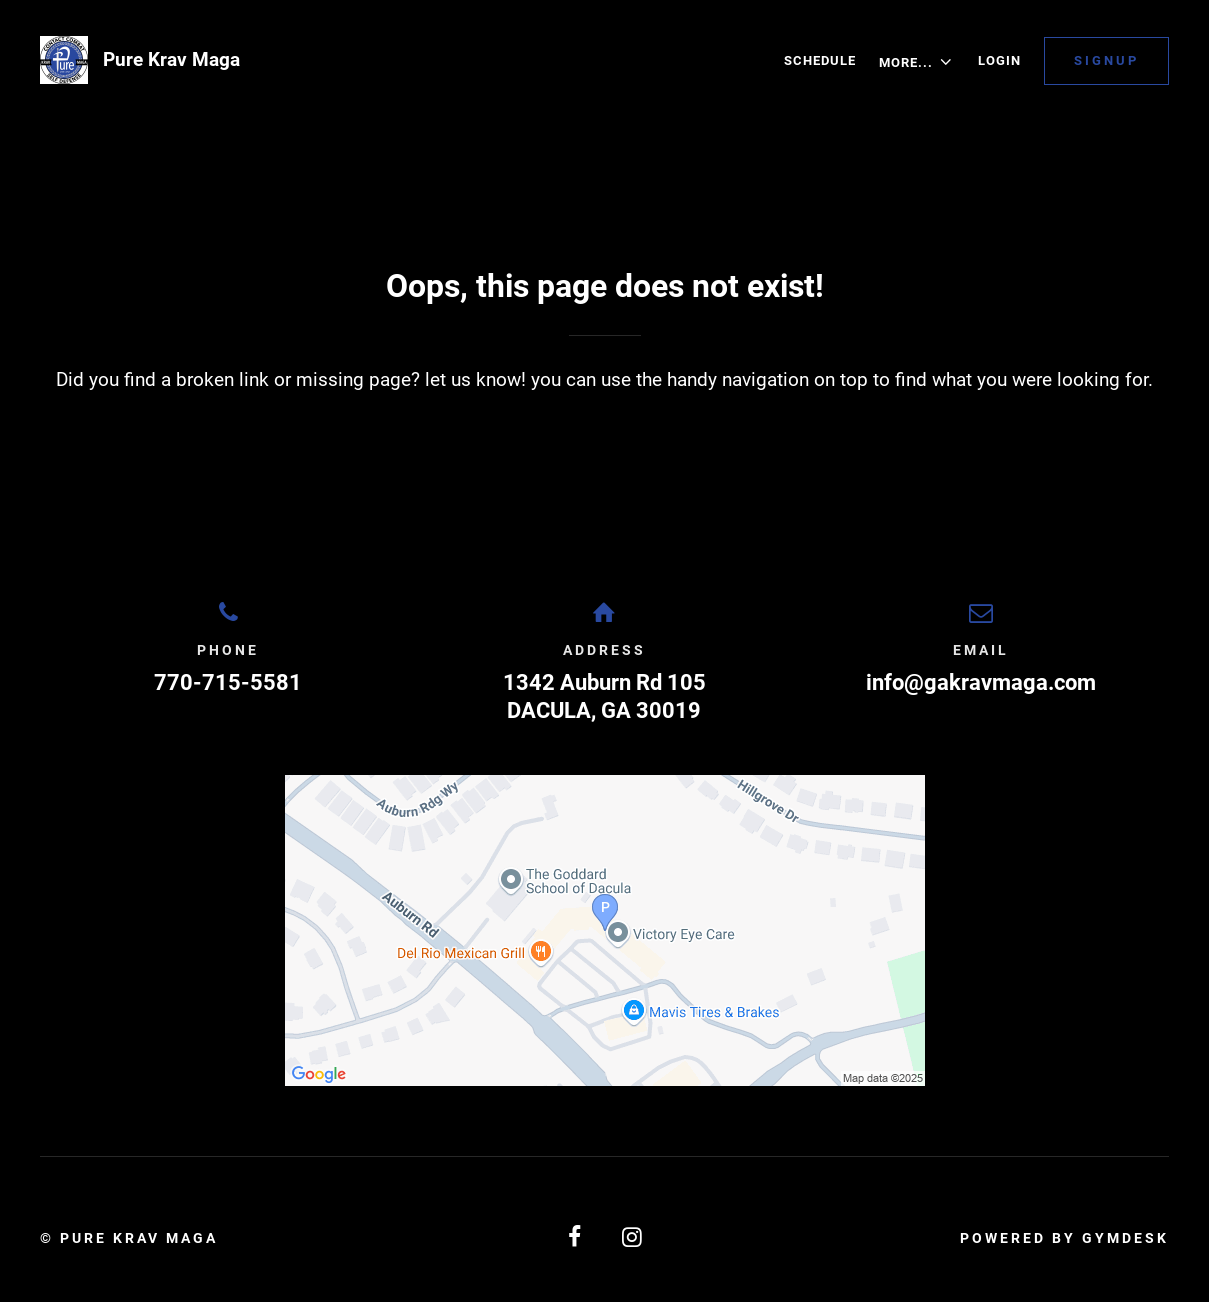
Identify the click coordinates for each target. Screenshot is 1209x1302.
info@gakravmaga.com (981, 682)
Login (999, 60)
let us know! (475, 379)
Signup (1106, 60)
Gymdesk (1125, 1238)
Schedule (820, 60)
